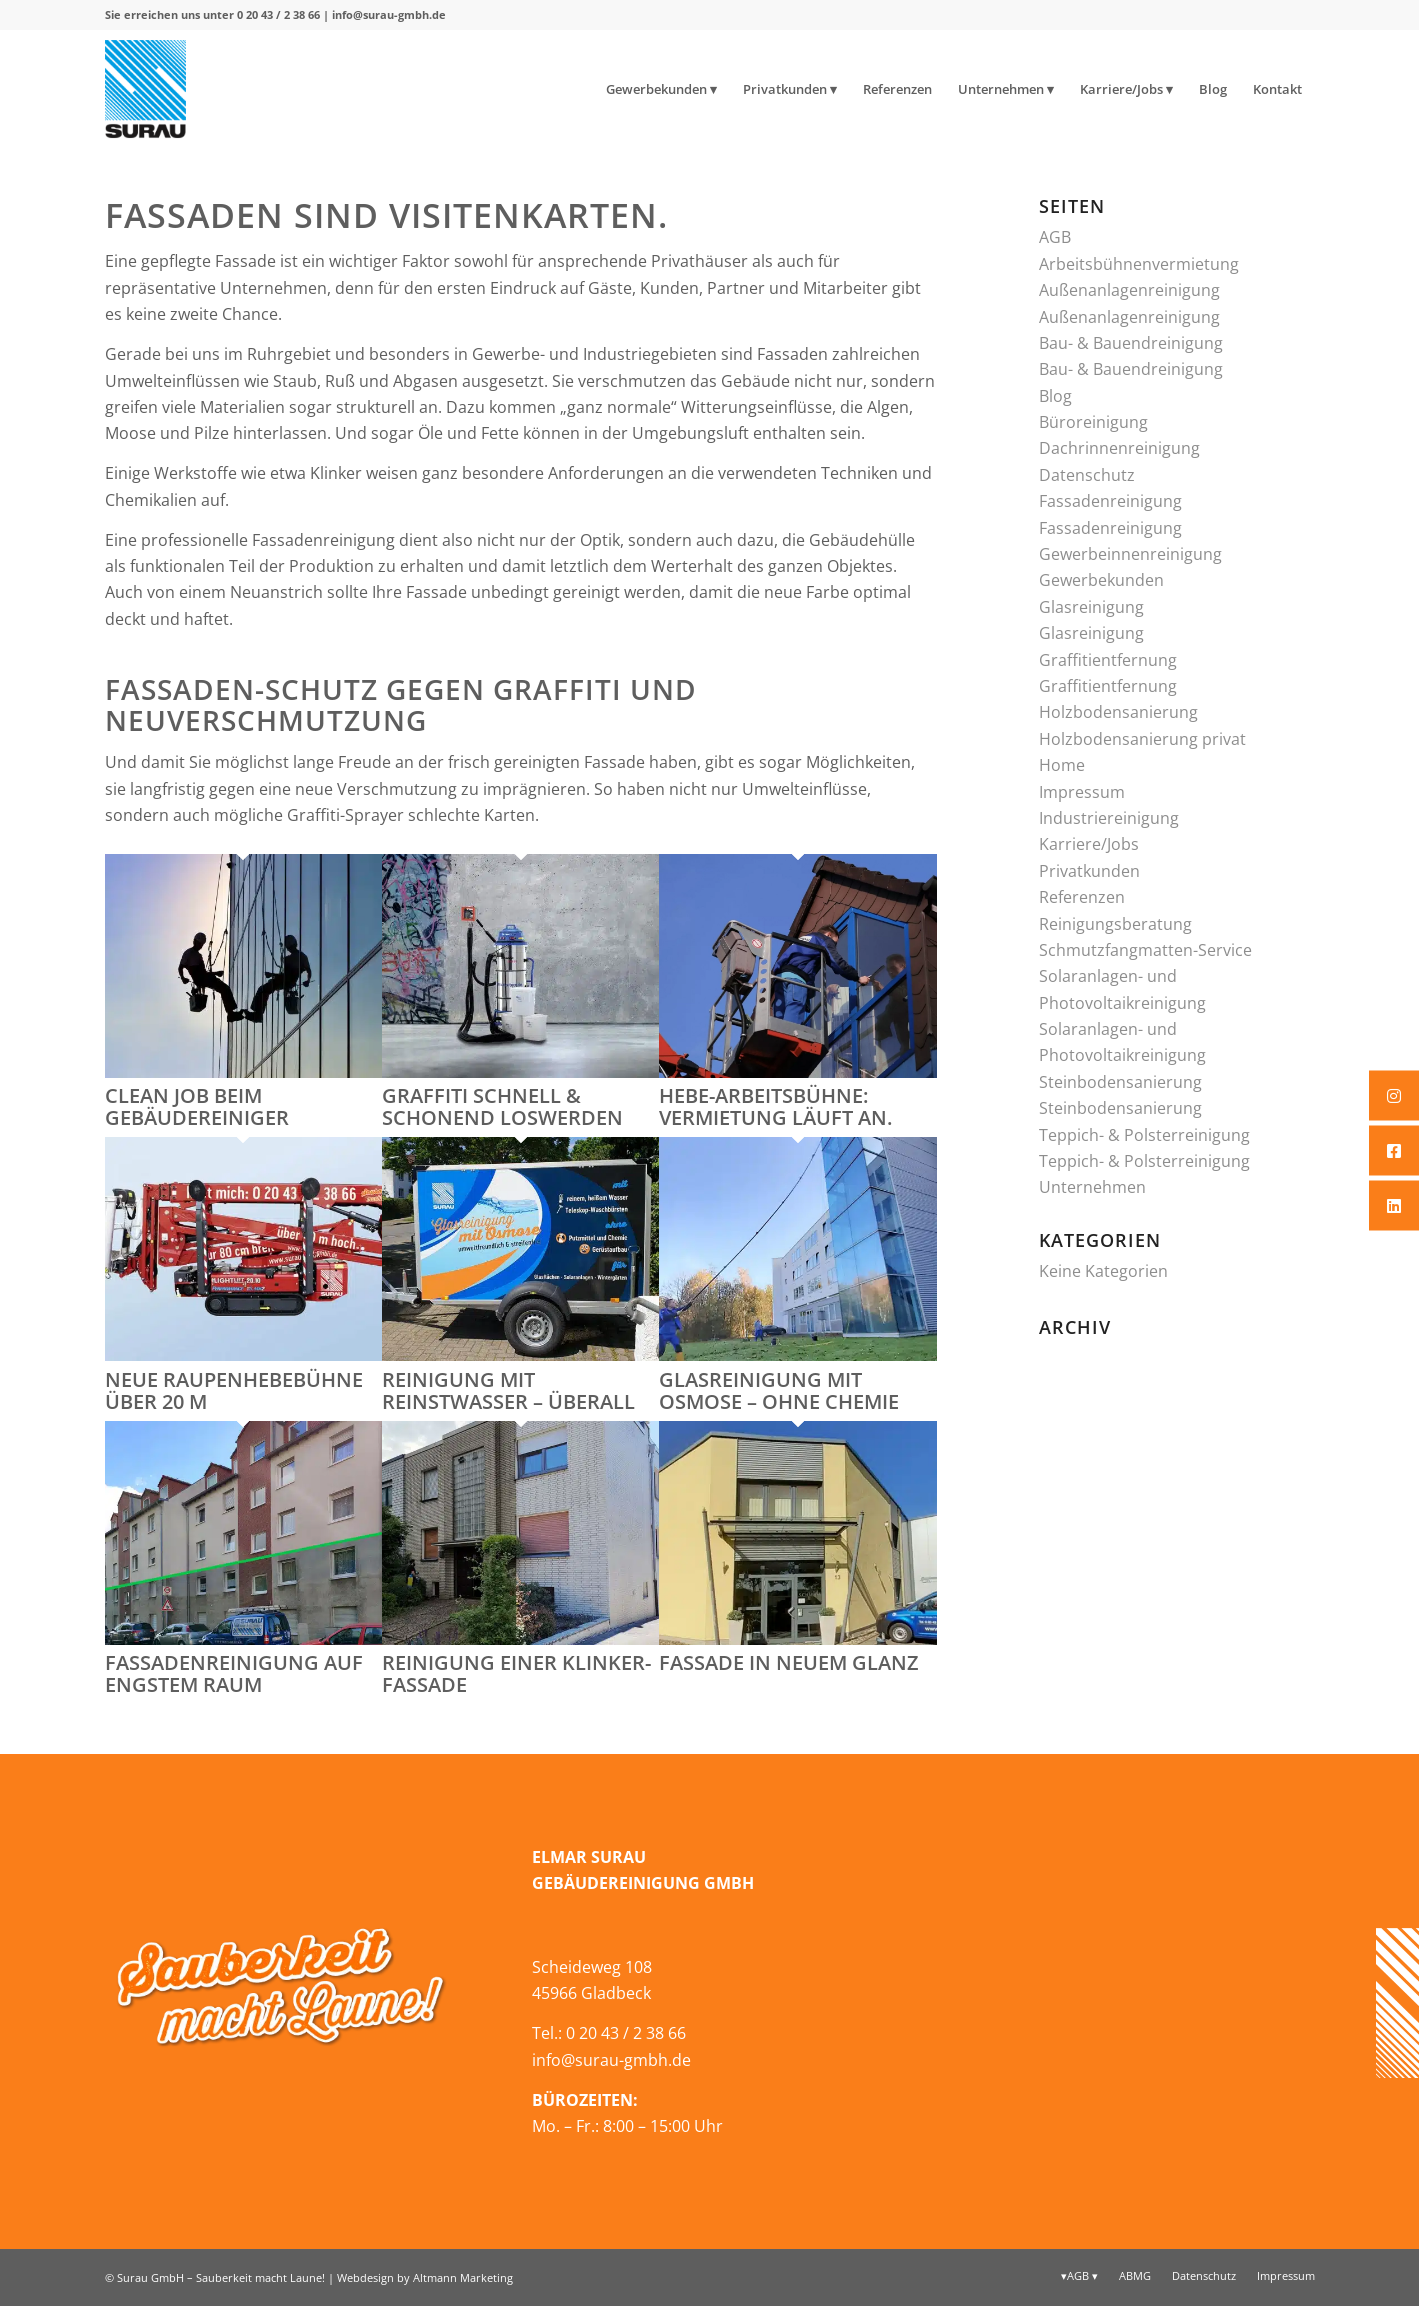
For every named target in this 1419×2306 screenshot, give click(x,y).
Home (1062, 765)
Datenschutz (1087, 475)
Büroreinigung (1093, 422)
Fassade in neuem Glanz (789, 1662)
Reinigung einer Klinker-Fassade (516, 1673)
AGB (1055, 237)
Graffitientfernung (1108, 660)
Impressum (1082, 792)
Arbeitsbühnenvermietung (1139, 264)
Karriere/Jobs (1089, 844)
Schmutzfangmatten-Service (1145, 950)
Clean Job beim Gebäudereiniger (197, 1106)
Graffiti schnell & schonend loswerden (502, 1106)
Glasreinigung (1091, 607)
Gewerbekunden (1101, 580)
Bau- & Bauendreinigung (1131, 343)
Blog (1055, 396)
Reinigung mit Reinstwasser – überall (508, 1390)
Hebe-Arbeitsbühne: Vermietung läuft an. (775, 1106)
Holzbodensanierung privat (1142, 739)
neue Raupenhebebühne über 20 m (234, 1390)
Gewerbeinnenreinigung (1130, 554)
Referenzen (1082, 897)
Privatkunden (1089, 871)
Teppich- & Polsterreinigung (1144, 1135)
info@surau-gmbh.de (389, 14)
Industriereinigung (1109, 818)
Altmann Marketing (463, 2277)
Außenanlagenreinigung (1129, 290)
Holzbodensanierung (1118, 712)
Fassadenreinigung (1110, 501)
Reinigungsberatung (1115, 924)
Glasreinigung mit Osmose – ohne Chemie (779, 1390)
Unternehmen (1092, 1187)
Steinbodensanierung (1120, 1082)
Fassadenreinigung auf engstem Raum (234, 1673)
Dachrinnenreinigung (1119, 448)
